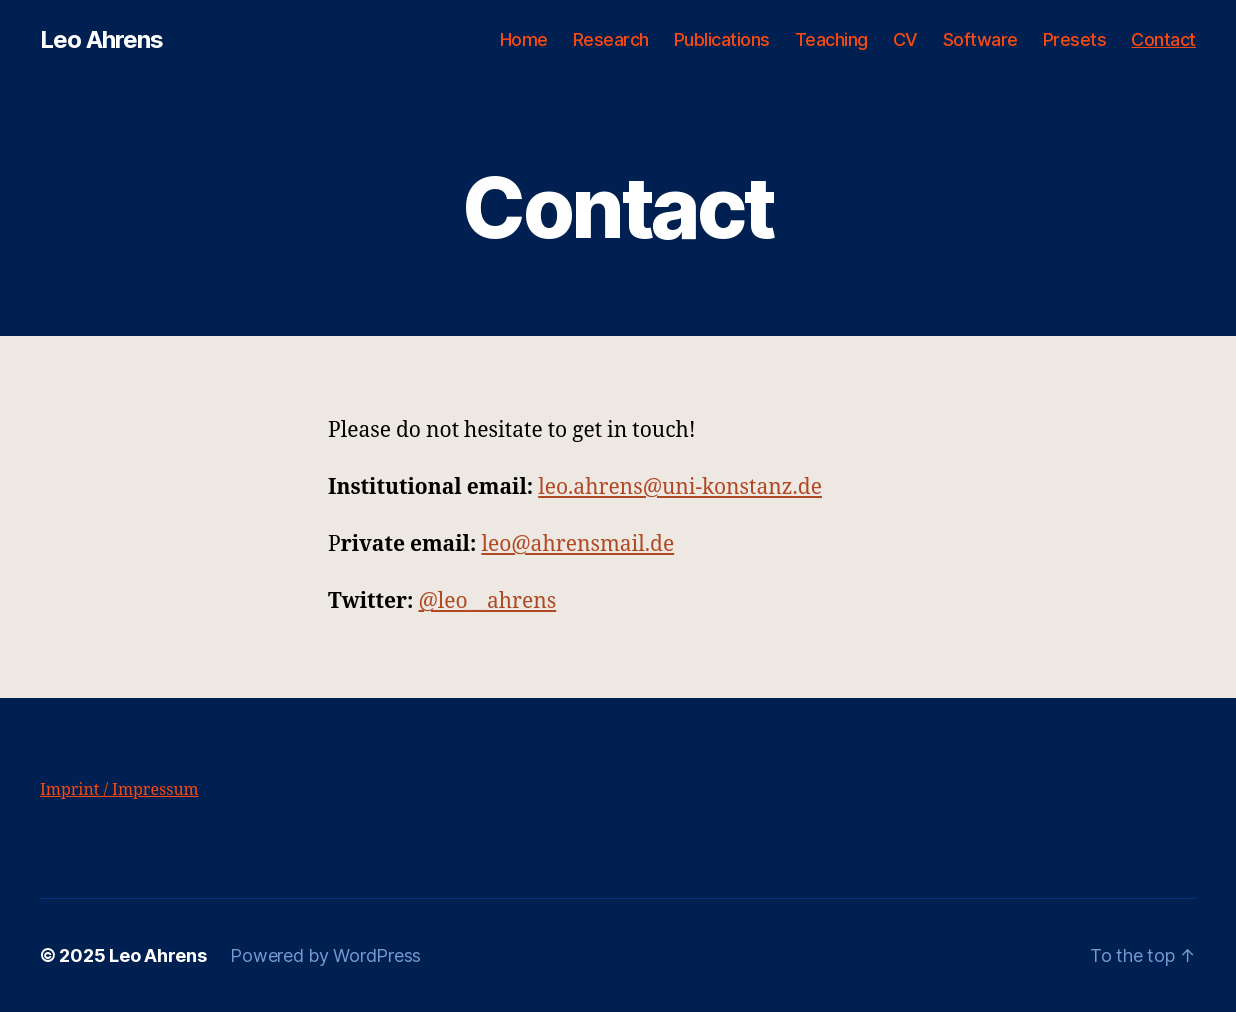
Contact (1163, 39)
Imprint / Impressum (119, 790)
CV (905, 39)
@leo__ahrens (487, 601)
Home (524, 39)
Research (611, 39)
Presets (1075, 39)
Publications (722, 39)
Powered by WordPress (325, 955)
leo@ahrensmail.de (577, 544)
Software (980, 39)
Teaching (831, 39)
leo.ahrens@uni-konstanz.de (680, 487)
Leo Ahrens (101, 40)
